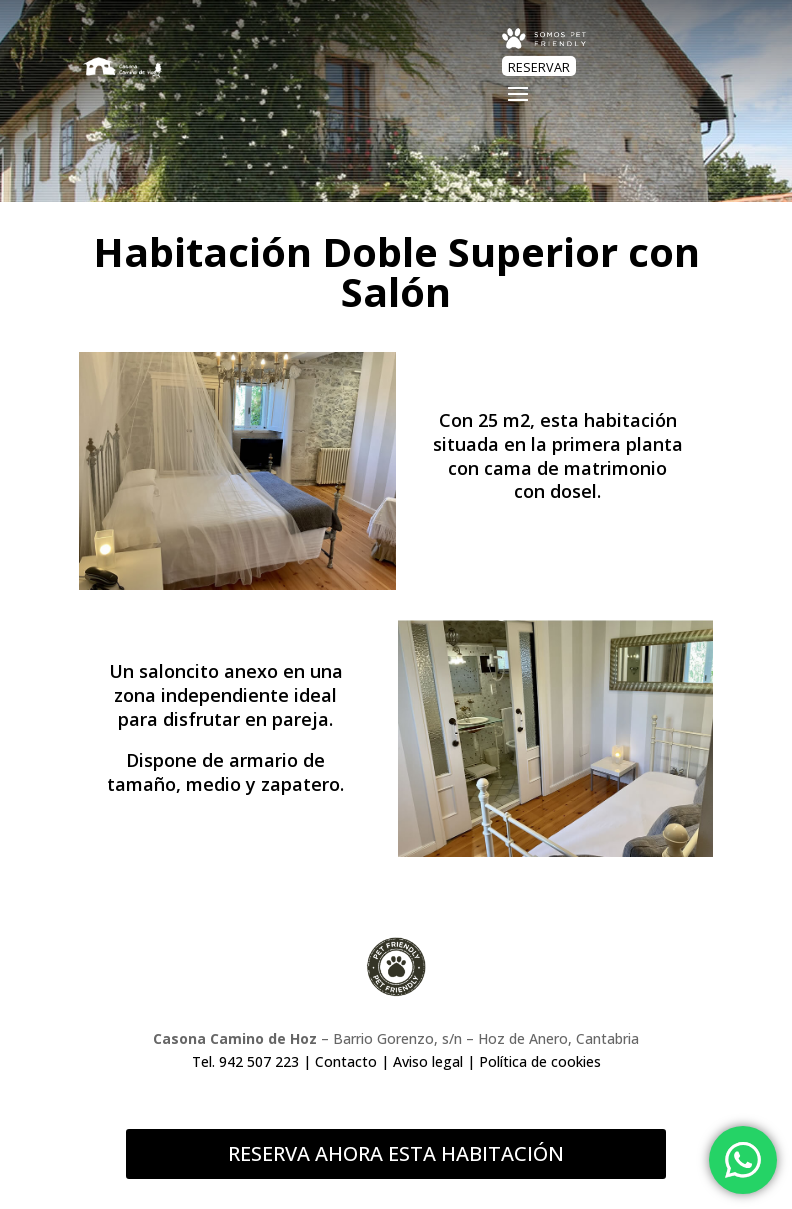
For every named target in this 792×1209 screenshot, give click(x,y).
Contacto (346, 1061)
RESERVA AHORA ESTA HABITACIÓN (396, 1153)
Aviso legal (428, 1061)
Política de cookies (540, 1061)
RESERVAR (539, 67)
